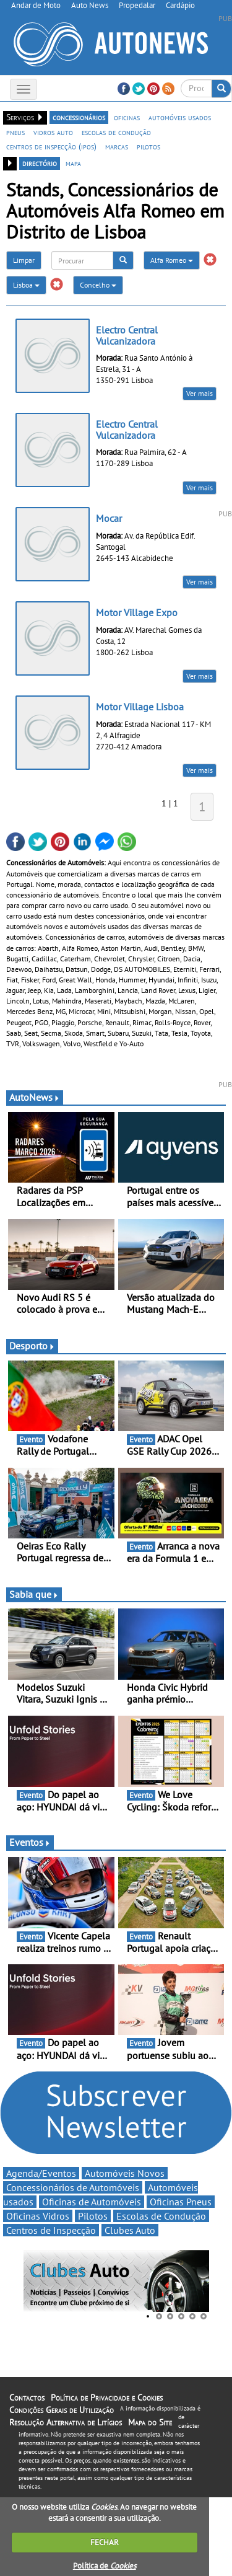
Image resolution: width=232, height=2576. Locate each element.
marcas (116, 146)
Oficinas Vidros (37, 2216)
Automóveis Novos (125, 2173)
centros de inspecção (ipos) (51, 146)
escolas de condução (116, 132)
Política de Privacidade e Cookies (107, 2397)
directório (39, 163)
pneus (15, 132)
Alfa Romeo (171, 260)
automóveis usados (179, 117)
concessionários (79, 117)
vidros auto (53, 132)
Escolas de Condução (161, 2216)
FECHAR (104, 2542)
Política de (104, 2566)
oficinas (127, 117)
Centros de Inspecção (51, 2230)
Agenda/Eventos (41, 2173)
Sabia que (34, 1594)
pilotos (148, 146)
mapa (73, 163)
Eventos (30, 1842)
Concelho (98, 284)
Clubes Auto (130, 2230)
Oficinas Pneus (181, 2201)
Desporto (32, 1345)
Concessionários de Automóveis (72, 2187)
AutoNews (34, 1097)
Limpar (24, 260)
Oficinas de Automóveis (91, 2201)
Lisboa (26, 284)
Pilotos (93, 2216)
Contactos (27, 2397)
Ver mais (199, 393)
